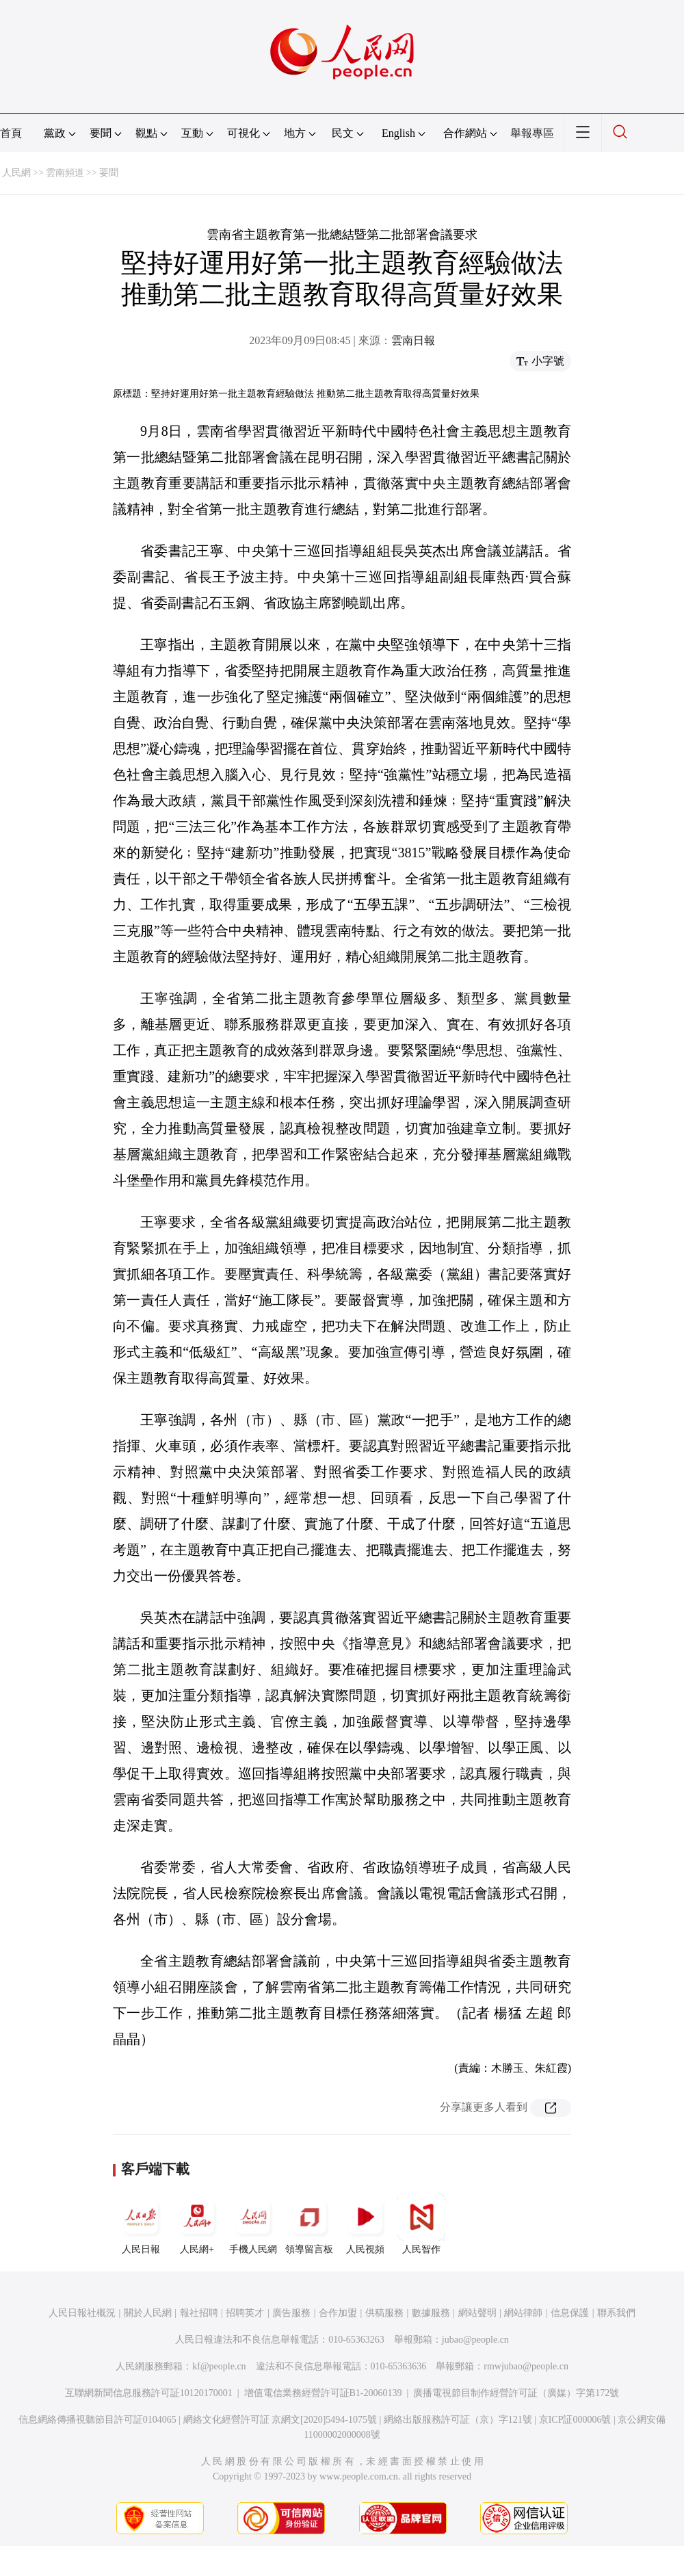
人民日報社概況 (82, 2313)
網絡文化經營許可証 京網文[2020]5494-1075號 (280, 2420)
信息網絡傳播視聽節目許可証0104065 (97, 2420)
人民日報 (141, 2223)
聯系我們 (616, 2313)
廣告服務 (291, 2313)
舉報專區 (532, 133)
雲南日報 (413, 340)
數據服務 (431, 2313)
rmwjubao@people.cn (526, 2366)
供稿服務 (384, 2313)
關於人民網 (148, 2313)
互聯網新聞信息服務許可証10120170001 (149, 2393)
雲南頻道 (65, 173)
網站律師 (523, 2313)
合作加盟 (338, 2313)
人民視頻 (365, 2223)
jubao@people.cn (475, 2339)
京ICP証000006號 (575, 2420)
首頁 (11, 133)
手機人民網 (253, 2223)
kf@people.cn (219, 2366)
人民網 (16, 173)
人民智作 (421, 2223)
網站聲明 (477, 2313)
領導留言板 (309, 2223)
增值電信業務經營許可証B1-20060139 (323, 2393)
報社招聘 (199, 2313)
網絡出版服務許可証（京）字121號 (458, 2420)
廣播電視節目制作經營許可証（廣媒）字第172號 (516, 2393)
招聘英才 (245, 2313)
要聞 (108, 173)
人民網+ (197, 2223)
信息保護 (570, 2313)
